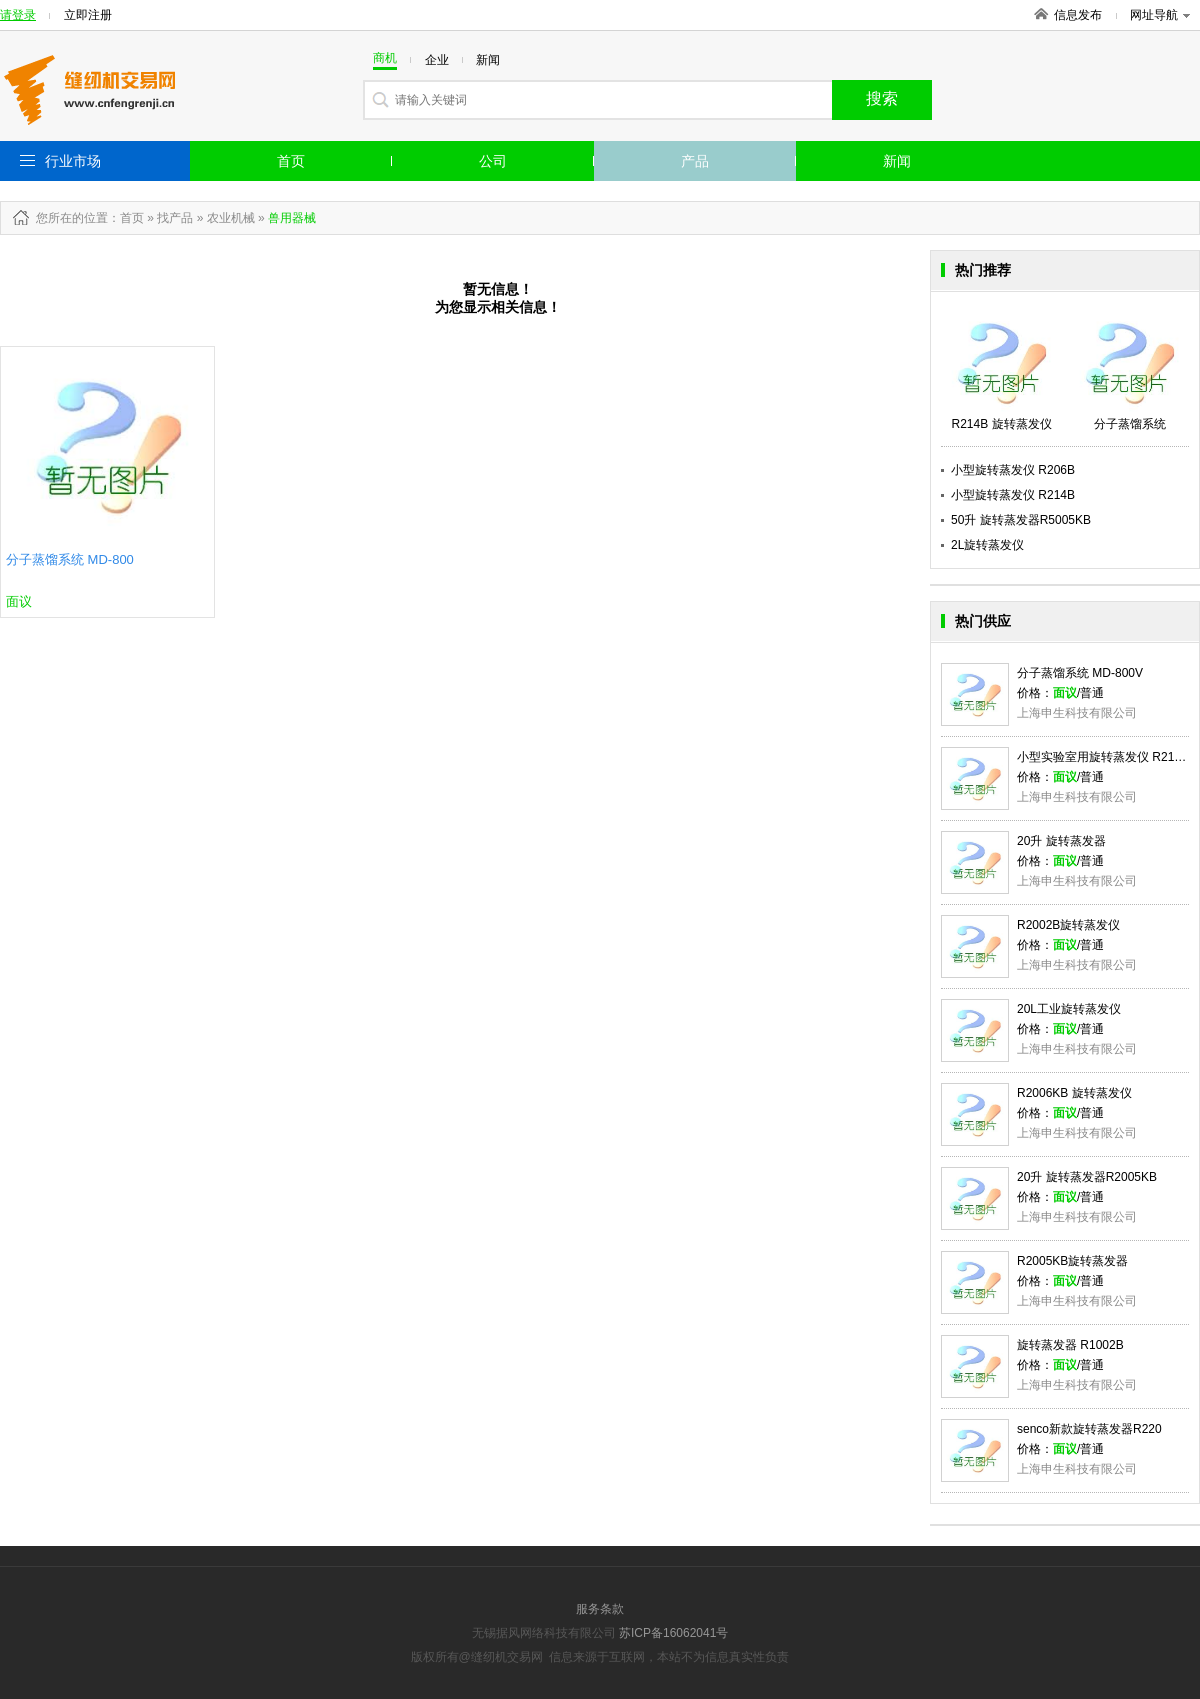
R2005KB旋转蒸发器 (1072, 1261)
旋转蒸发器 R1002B (1070, 1345)
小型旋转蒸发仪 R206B (1013, 470)
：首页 (126, 218)
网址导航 (1160, 15)
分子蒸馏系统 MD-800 (70, 559)
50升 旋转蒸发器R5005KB (1021, 520)
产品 (695, 161)
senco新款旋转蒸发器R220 (1089, 1429)
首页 (291, 161)
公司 (493, 161)
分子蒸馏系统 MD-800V (1080, 673)
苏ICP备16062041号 (673, 1633)
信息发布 (1078, 15)
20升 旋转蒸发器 (1061, 841)
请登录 (18, 15)
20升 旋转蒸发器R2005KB (1087, 1177)
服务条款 (600, 1609)
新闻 (897, 161)
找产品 (175, 218)
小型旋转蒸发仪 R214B (1013, 495)
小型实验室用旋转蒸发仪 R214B (1103, 757)
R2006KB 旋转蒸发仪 (1074, 1093)
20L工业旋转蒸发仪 (1069, 1009)
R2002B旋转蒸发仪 (1068, 925)
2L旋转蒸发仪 (987, 545)
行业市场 (73, 161)
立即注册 (88, 15)
